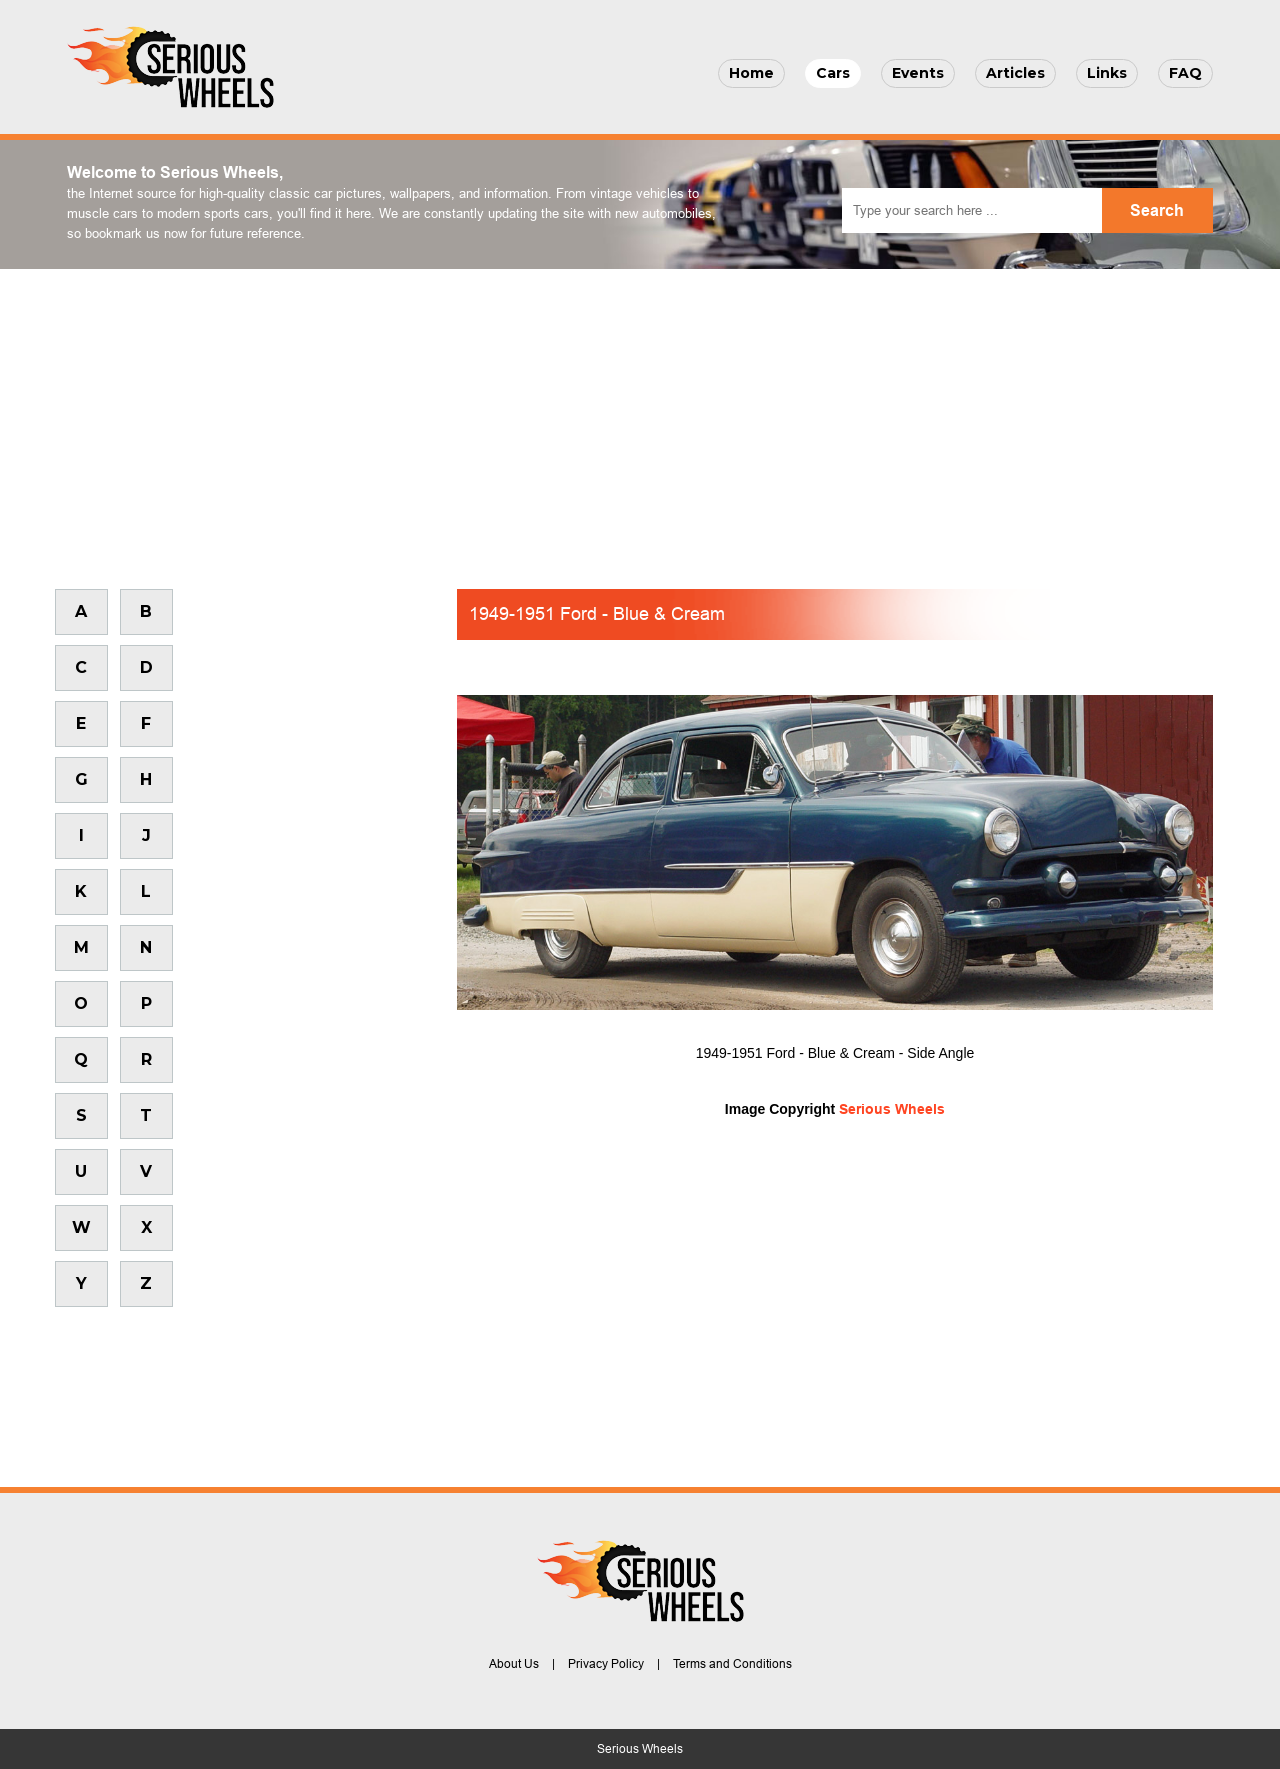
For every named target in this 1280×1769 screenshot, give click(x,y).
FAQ (1185, 73)
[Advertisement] (640, 419)
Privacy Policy (606, 1664)
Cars (833, 73)
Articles (1015, 73)
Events (918, 73)
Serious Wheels (892, 1109)
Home (751, 73)
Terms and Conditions (732, 1664)
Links (1107, 73)
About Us (514, 1664)
